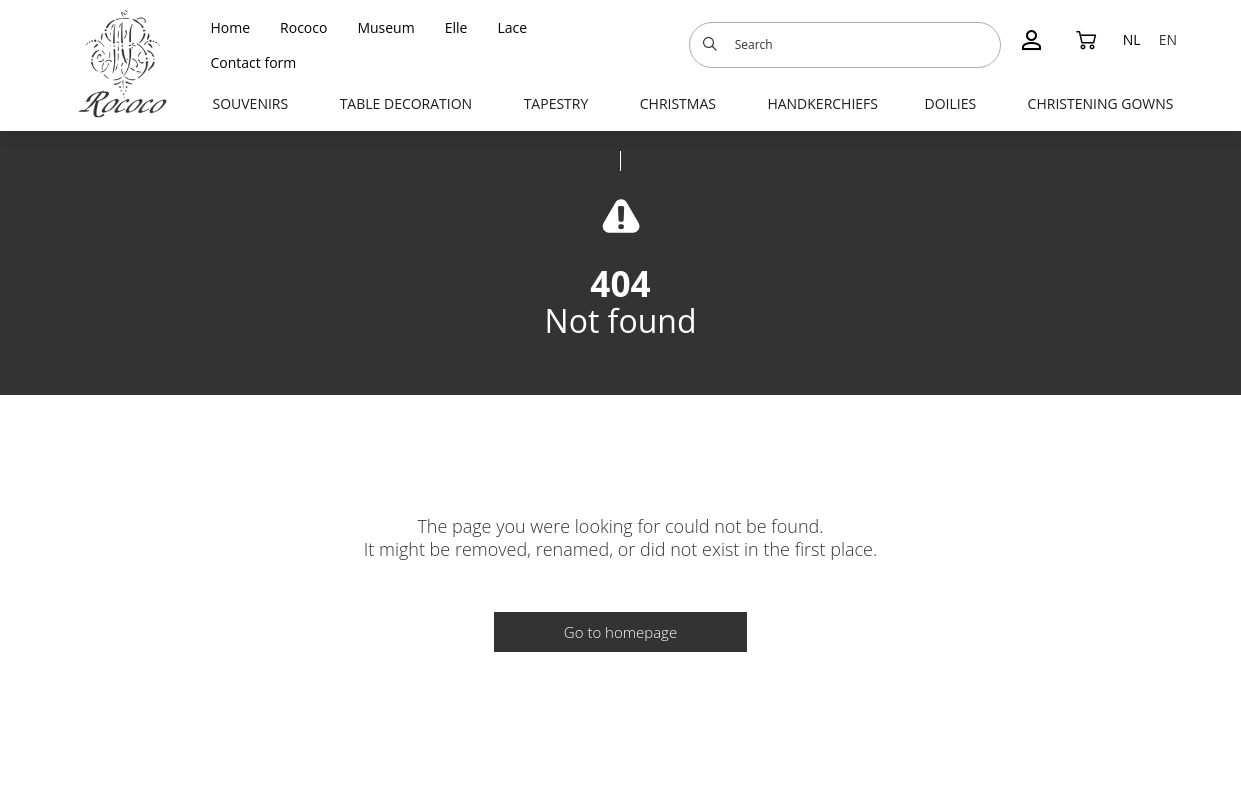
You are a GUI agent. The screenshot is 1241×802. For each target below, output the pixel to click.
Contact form (254, 62)
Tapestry (556, 103)
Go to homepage (620, 632)
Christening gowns (1101, 103)
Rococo (303, 27)
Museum (385, 27)
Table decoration (406, 103)
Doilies (950, 103)
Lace (512, 27)
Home (231, 27)
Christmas (678, 103)
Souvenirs (251, 103)
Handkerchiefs (822, 103)
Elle (456, 27)
